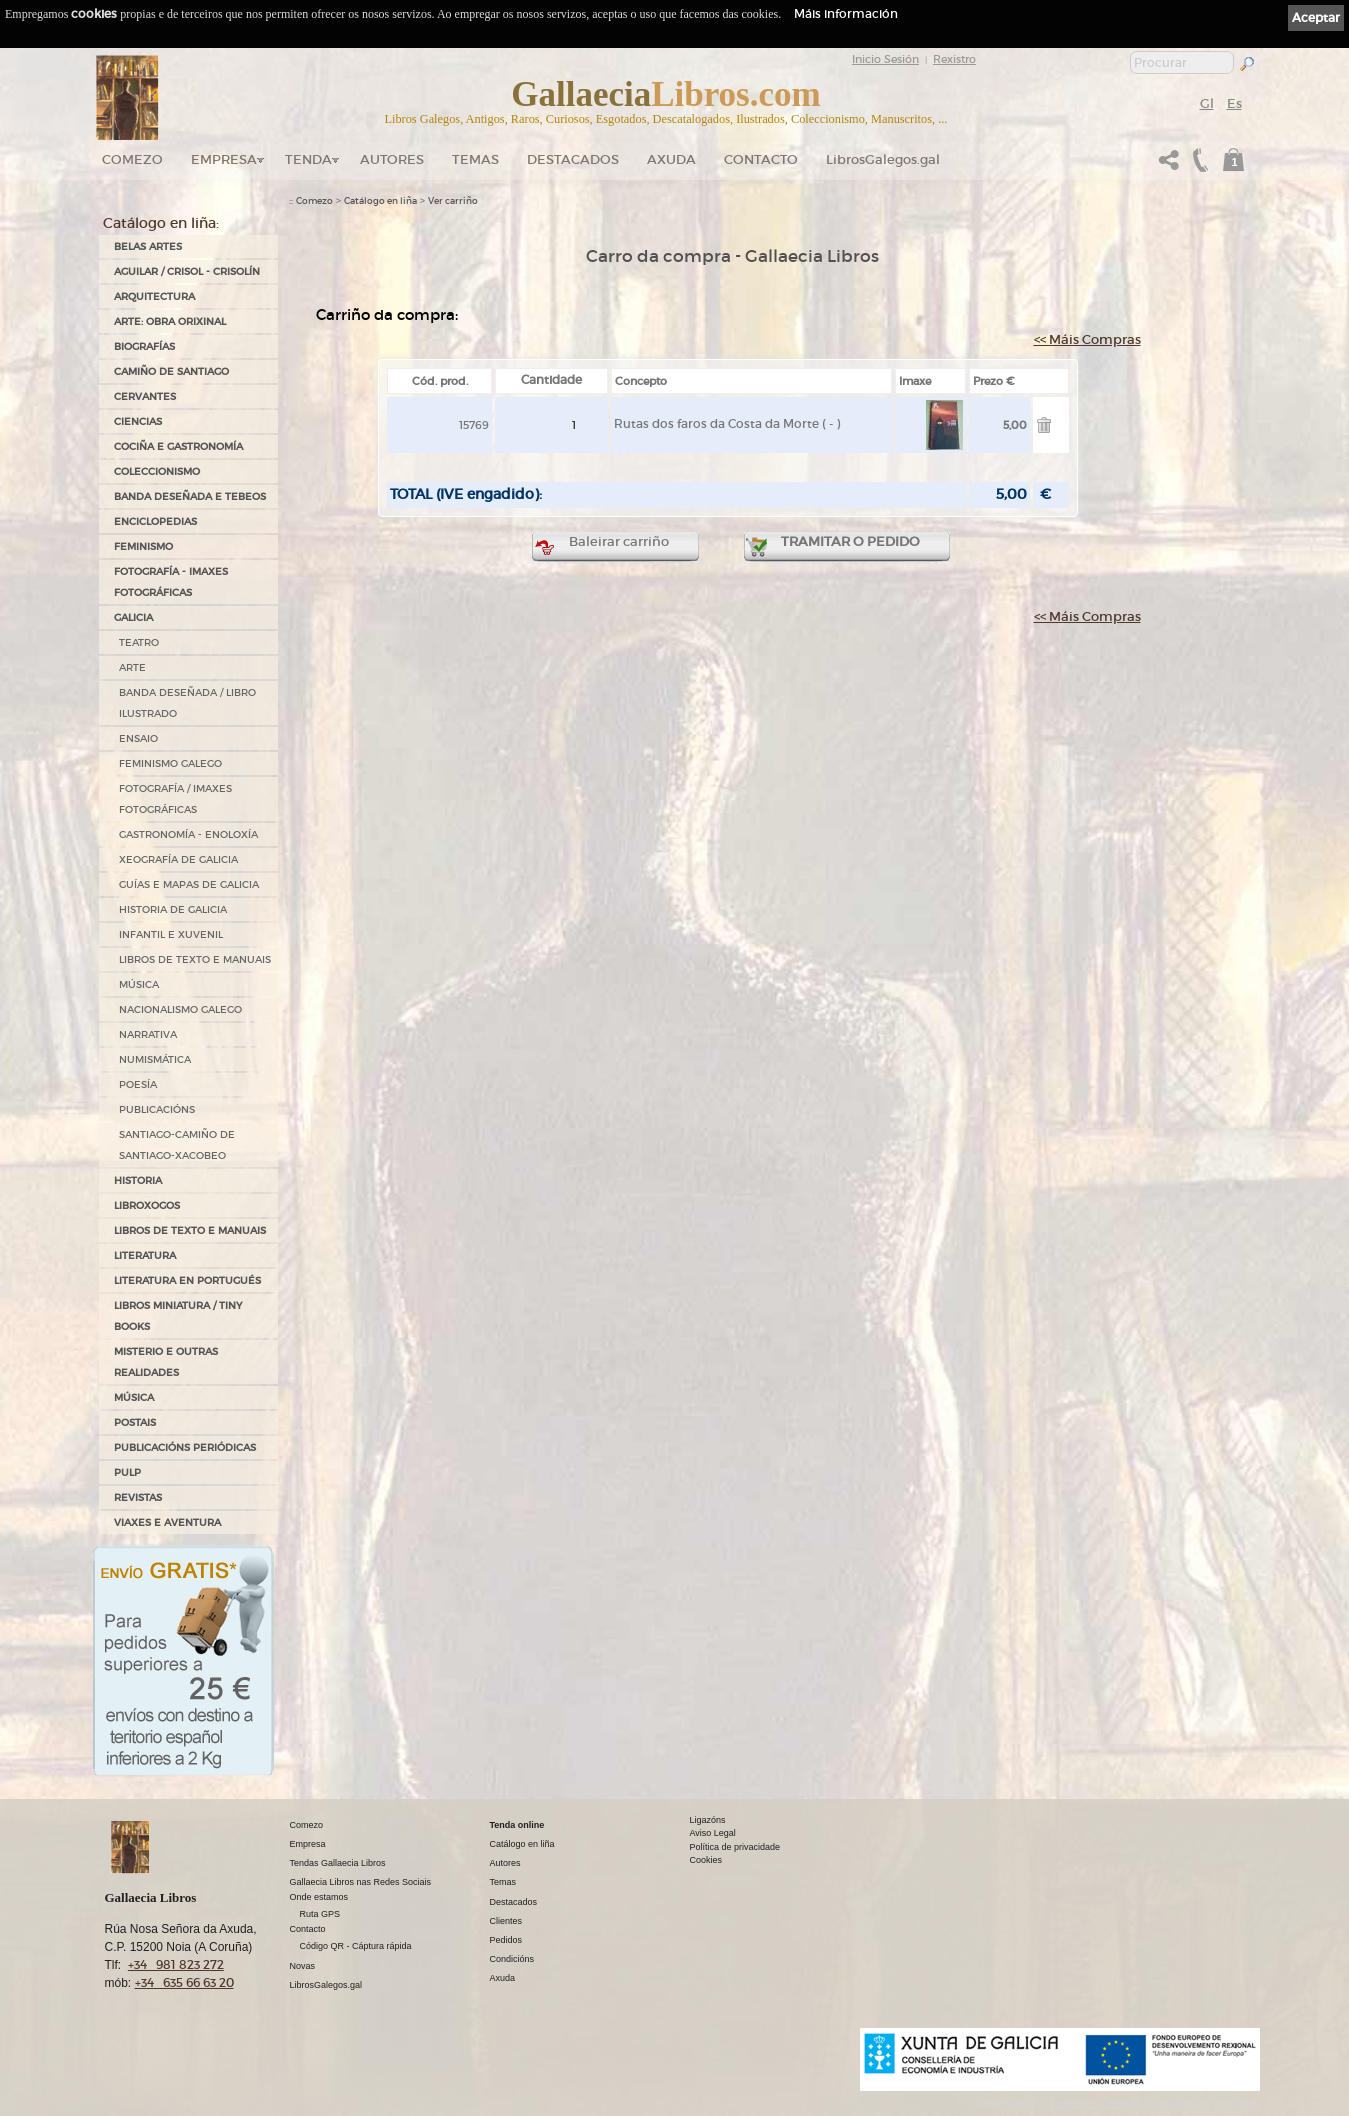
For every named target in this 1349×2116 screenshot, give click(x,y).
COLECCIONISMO (157, 471)
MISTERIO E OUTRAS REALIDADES (166, 1362)
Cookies (706, 1860)
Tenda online (517, 1825)
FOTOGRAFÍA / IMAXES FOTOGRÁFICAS (175, 799)
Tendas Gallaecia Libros (338, 1863)
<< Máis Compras (1087, 339)
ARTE (132, 667)
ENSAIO (138, 738)
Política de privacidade (735, 1847)
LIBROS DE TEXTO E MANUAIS (195, 959)
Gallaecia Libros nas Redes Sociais (361, 1882)
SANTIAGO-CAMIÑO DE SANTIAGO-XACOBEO (177, 1145)
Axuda (671, 159)
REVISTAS (138, 1497)
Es (1234, 103)
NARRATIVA (148, 1034)
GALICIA (133, 617)
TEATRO (139, 642)
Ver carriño (453, 201)
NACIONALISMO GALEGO (180, 1009)
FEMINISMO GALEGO (170, 763)
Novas (303, 1966)
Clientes (506, 1921)
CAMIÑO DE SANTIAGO (171, 371)
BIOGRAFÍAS (144, 346)
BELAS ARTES (148, 246)
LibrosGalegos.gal (883, 159)
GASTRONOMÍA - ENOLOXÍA (188, 834)
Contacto (761, 159)
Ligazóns (708, 1820)
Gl (1207, 103)
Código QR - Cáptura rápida (356, 1946)
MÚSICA (139, 984)
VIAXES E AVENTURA (167, 1522)
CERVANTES (145, 396)
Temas (475, 159)
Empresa (224, 159)
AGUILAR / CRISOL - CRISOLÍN (187, 271)
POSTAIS (135, 1422)
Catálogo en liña (380, 201)
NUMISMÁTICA (155, 1059)
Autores (392, 159)
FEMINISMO (143, 546)
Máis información (846, 13)
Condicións (512, 1959)
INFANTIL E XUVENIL (171, 934)
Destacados (514, 1902)
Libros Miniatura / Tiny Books (178, 1316)
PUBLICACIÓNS (157, 1109)
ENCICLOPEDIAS (155, 521)
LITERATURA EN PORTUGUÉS (187, 1280)
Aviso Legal (713, 1833)
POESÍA (138, 1084)
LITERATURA (145, 1255)
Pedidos (506, 1940)
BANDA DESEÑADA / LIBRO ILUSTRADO (187, 703)
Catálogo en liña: (161, 223)
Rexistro (954, 59)
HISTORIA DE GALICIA (173, 909)
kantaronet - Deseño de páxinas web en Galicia (1154, 2103)
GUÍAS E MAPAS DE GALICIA (189, 884)
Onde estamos (319, 1897)
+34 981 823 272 (176, 1964)
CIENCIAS (138, 421)
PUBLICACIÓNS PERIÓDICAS (185, 1447)
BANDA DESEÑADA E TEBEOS (190, 496)
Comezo (132, 159)
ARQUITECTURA (154, 296)
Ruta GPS (320, 1914)
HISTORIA (138, 1180)
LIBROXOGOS (147, 1205)
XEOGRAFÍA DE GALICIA (178, 859)
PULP (127, 1472)
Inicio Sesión (885, 59)
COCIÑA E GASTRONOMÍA (178, 446)
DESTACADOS (573, 159)
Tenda (308, 159)
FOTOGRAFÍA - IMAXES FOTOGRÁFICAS (171, 582)
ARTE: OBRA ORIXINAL (170, 321)
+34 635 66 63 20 (184, 1982)
